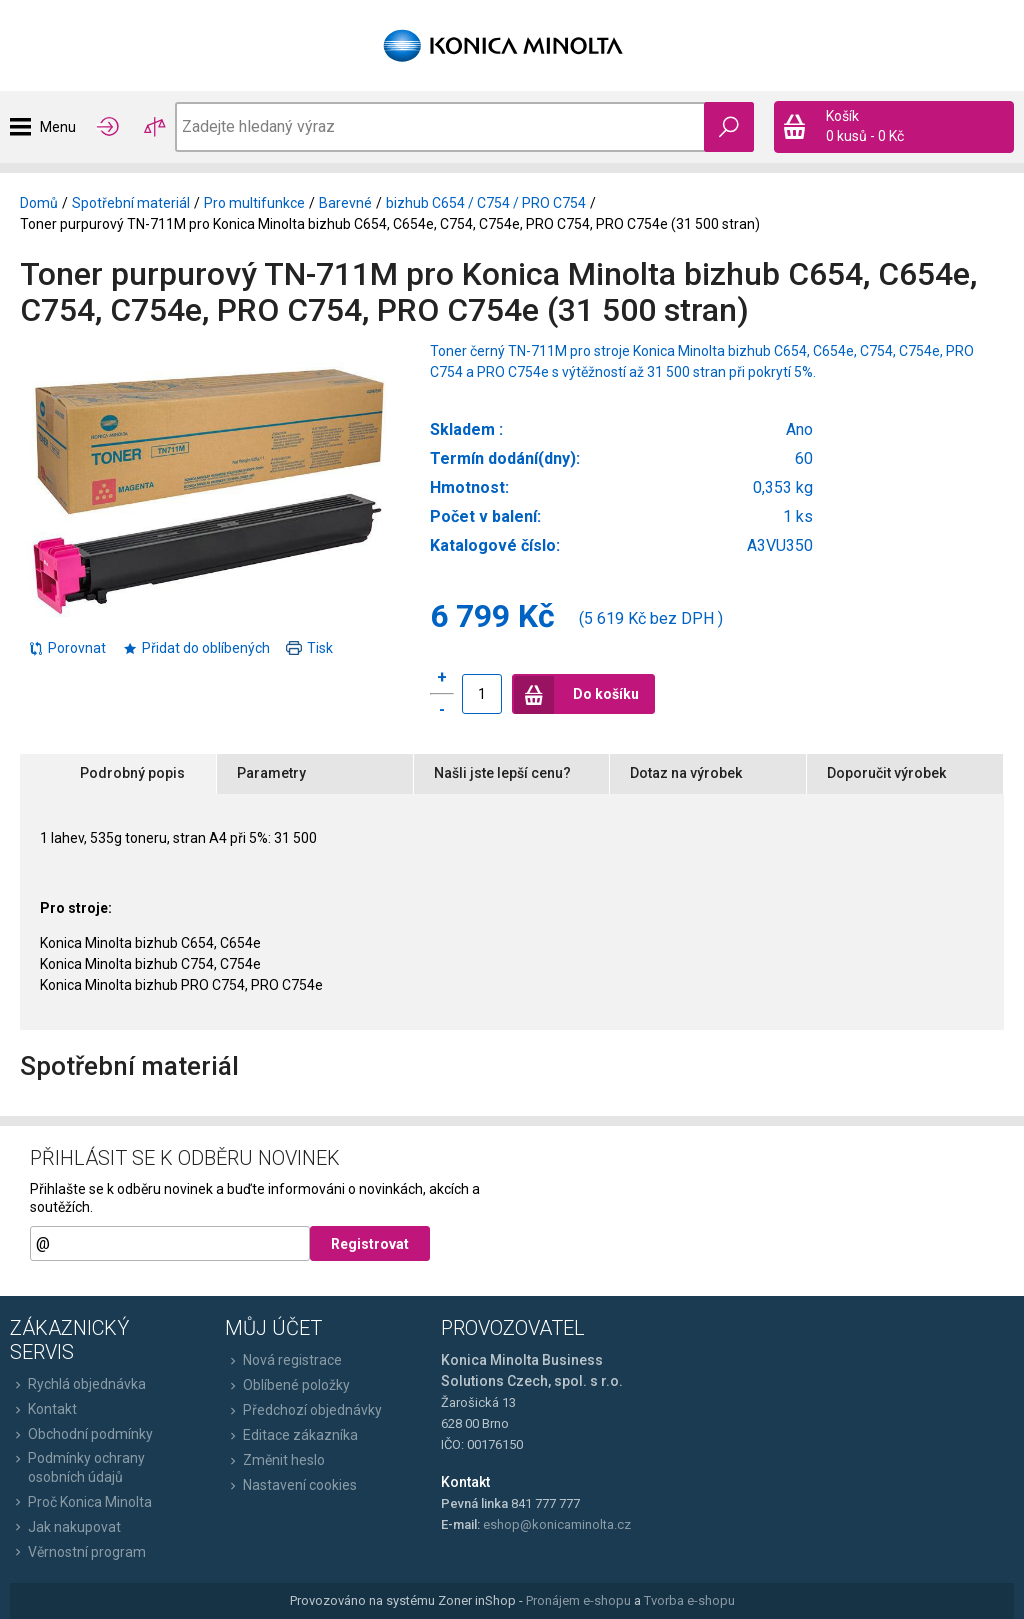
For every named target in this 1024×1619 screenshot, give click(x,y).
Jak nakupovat (65, 1527)
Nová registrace (283, 1360)
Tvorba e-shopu (689, 1600)
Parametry (271, 773)
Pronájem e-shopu (578, 1600)
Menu (58, 127)
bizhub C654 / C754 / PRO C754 (486, 203)
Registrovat (370, 1244)
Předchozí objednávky (303, 1410)
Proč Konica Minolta (81, 1502)
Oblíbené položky (287, 1385)
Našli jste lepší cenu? (502, 773)
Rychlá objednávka (78, 1384)
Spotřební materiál (131, 203)
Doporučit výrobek (886, 773)
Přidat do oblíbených (196, 648)
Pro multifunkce (254, 203)
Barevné (345, 203)
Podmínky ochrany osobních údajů (77, 1467)
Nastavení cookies (291, 1485)
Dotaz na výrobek (686, 773)
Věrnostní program (78, 1552)
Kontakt (43, 1409)
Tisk (309, 648)
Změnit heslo (275, 1460)
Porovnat (67, 648)
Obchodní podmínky (81, 1434)
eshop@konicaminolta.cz (557, 1524)
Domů (39, 203)
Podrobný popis (132, 773)
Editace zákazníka (291, 1435)
